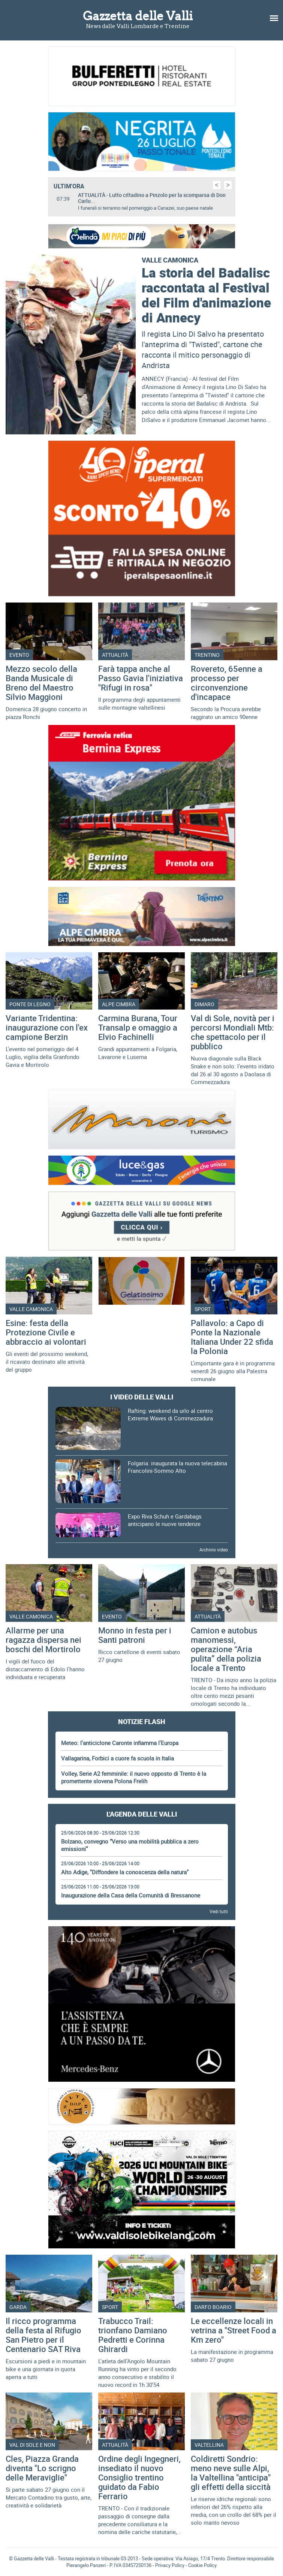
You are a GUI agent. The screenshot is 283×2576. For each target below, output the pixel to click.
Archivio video (213, 1550)
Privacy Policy (169, 2565)
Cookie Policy (202, 2565)
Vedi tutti (219, 1911)
